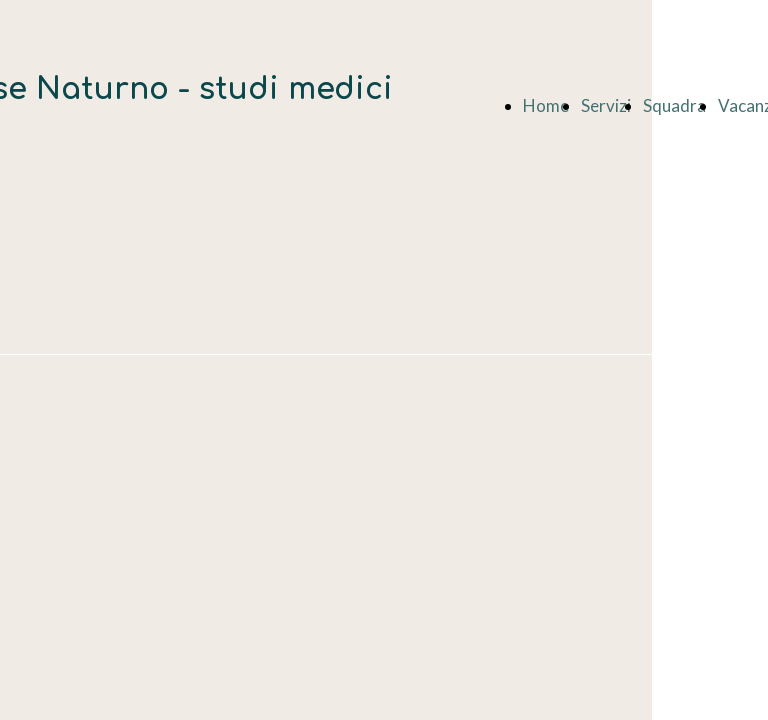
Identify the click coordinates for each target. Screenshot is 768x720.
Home (546, 105)
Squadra (674, 105)
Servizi (606, 105)
